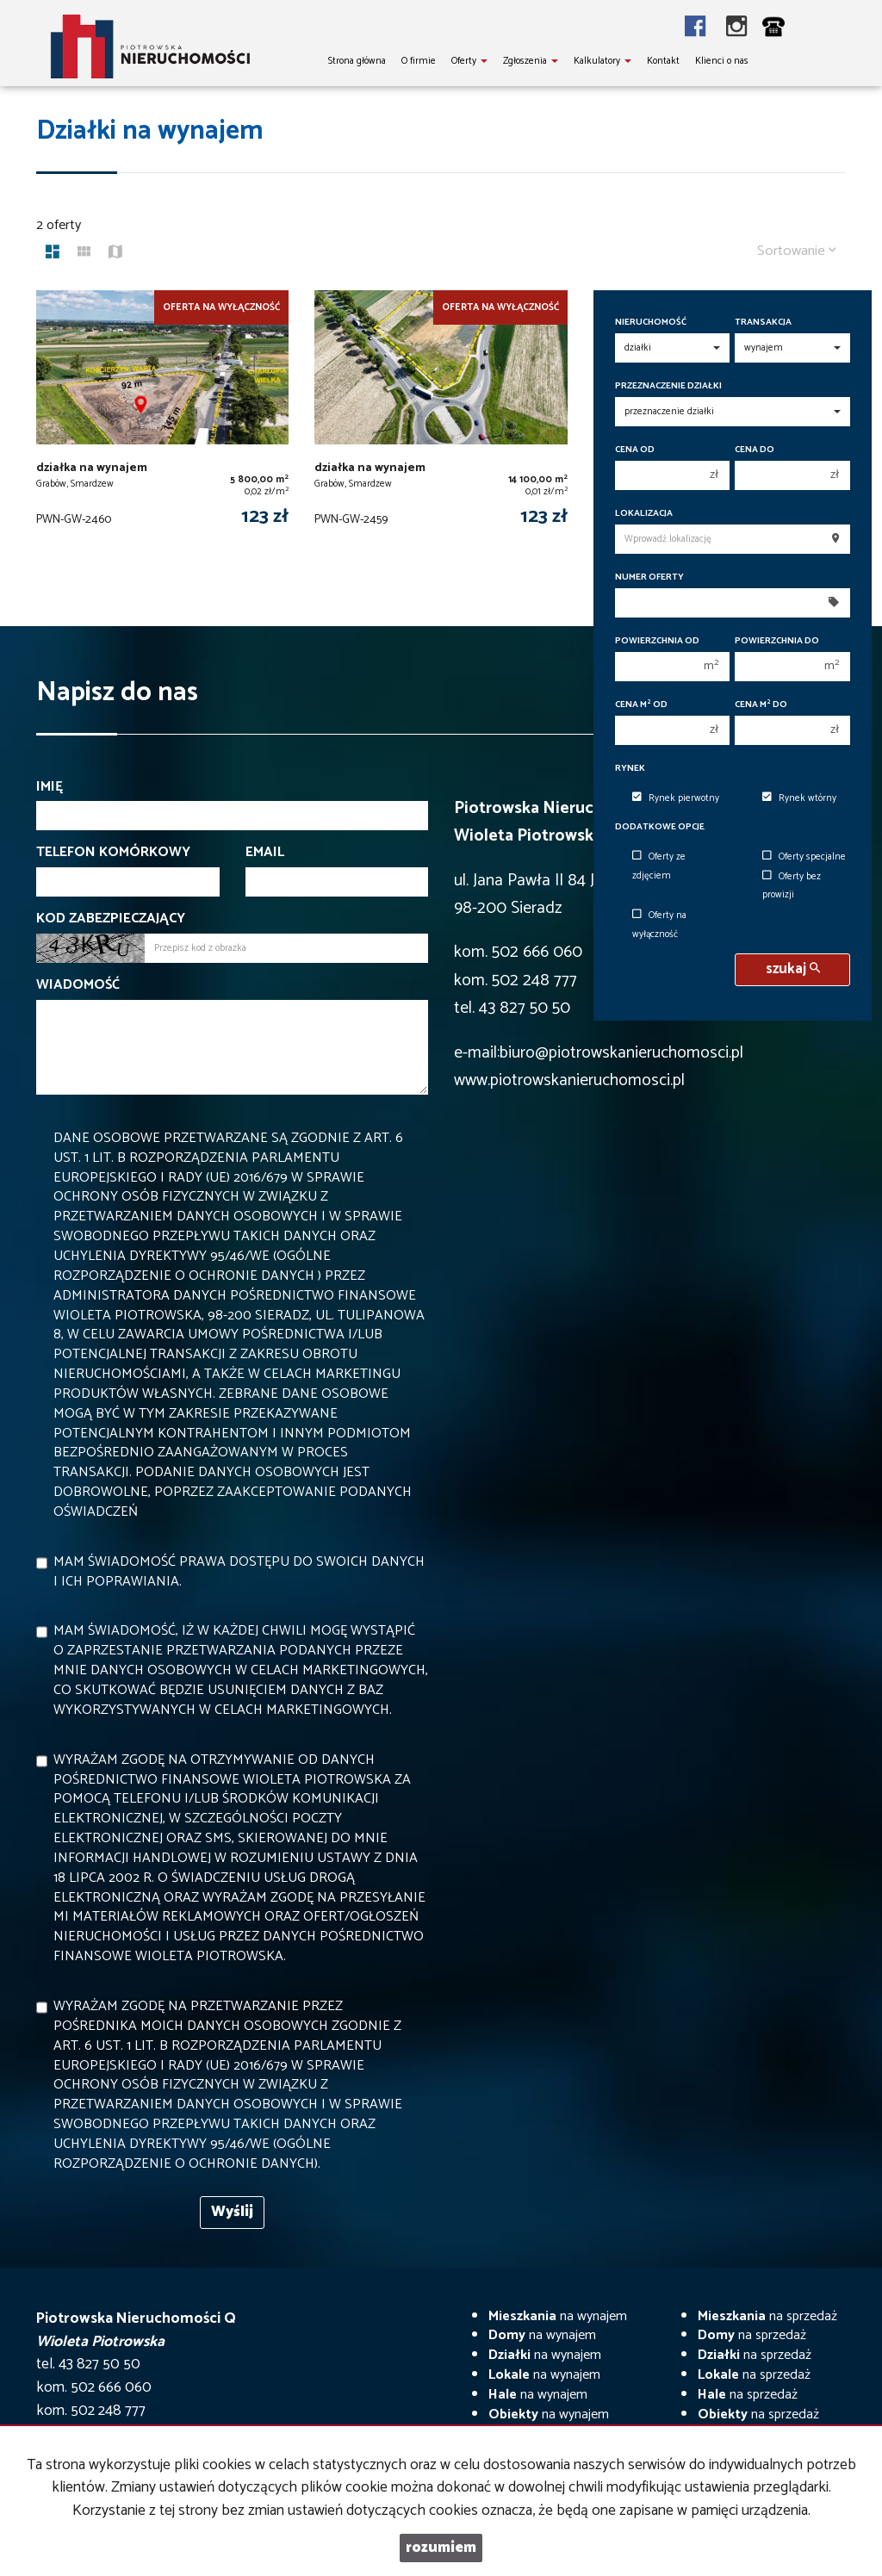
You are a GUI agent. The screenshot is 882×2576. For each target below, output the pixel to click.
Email (264, 853)
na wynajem (557, 2316)
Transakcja (763, 322)
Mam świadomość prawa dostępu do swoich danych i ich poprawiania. (239, 1571)
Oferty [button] (469, 61)
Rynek (630, 768)
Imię (49, 788)
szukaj (793, 969)
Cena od (635, 450)
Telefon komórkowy (113, 853)
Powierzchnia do (777, 641)
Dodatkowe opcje (660, 827)
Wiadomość (78, 986)
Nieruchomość (650, 322)
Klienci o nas (721, 61)
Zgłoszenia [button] (530, 61)
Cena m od (641, 704)
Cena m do (761, 704)
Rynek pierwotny (675, 798)
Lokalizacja (644, 513)
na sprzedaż (767, 2316)
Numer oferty (649, 577)
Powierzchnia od (657, 641)
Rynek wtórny (799, 798)
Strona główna (357, 61)
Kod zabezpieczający (110, 919)
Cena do (754, 450)
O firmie (418, 61)
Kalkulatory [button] (602, 61)
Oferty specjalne (804, 857)
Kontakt (663, 61)
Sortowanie (796, 251)
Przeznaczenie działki (668, 386)
